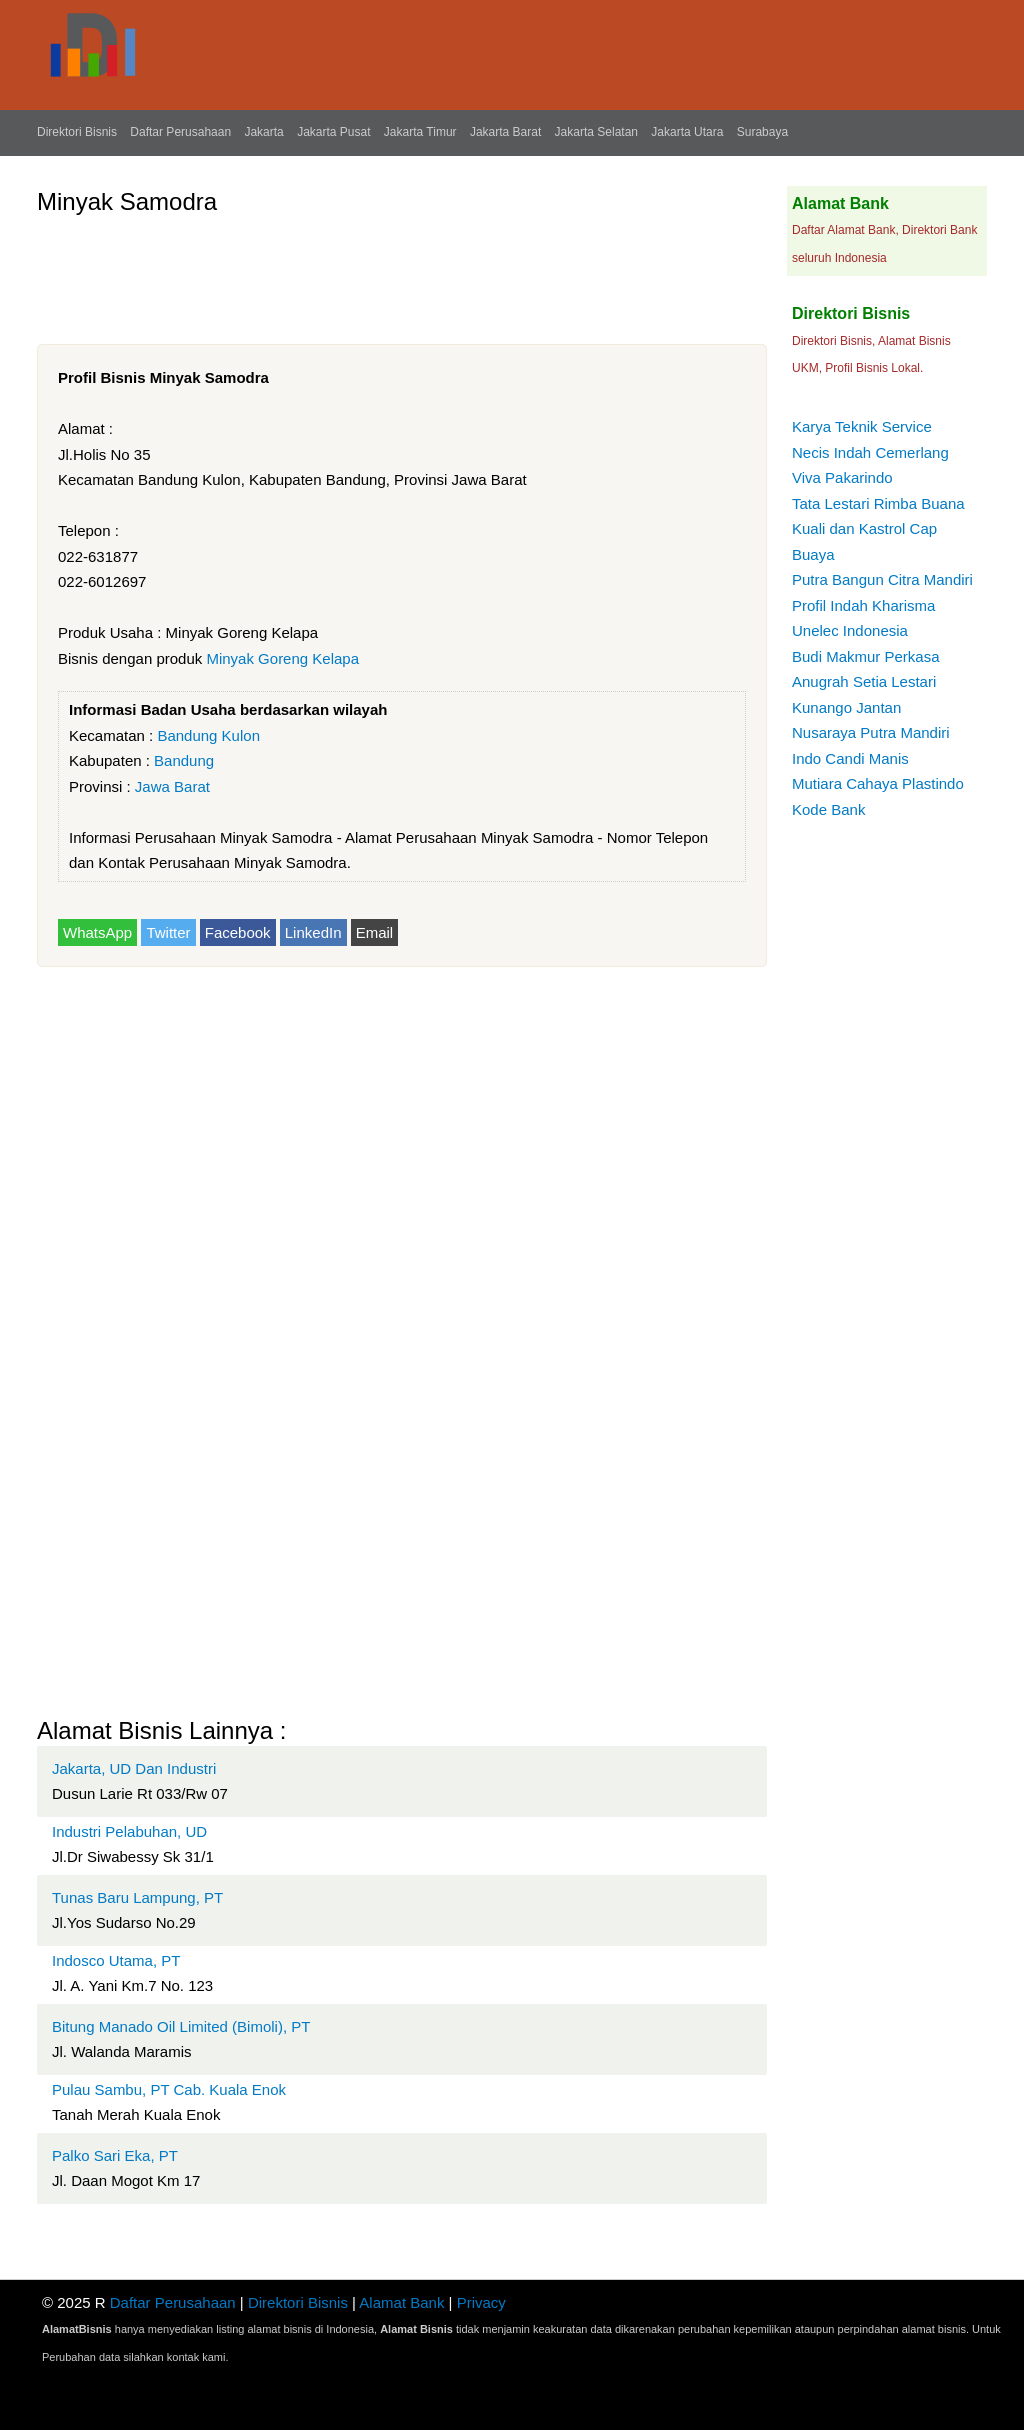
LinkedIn (313, 932)
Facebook (238, 932)
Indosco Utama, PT (116, 1960)
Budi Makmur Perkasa (866, 656)
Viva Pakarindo (842, 477)
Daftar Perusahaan (180, 132)
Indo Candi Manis (850, 758)
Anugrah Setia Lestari (864, 681)
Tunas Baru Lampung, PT (137, 1897)
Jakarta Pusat (333, 132)
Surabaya (762, 132)
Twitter (168, 932)
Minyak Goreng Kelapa (282, 658)
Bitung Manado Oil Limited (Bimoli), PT (181, 2026)
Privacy (481, 2302)
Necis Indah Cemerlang (870, 452)
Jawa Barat (172, 786)
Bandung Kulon (208, 735)
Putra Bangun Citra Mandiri (882, 579)
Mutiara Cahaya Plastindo (878, 783)
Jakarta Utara (687, 132)
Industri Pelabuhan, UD (129, 1831)
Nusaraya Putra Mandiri (871, 732)
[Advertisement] (401, 272)
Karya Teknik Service (862, 426)
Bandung (184, 760)
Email (375, 932)
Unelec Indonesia (850, 630)
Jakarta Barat (505, 132)
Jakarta (263, 132)
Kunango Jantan (846, 707)
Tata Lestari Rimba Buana (878, 503)
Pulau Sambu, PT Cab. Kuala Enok (169, 2089)
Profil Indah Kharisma (863, 605)
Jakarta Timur (420, 132)
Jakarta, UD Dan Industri (134, 1768)
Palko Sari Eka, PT (115, 2155)
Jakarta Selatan (596, 132)
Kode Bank (828, 809)
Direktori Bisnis (77, 132)
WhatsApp (97, 932)
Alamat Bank (401, 2302)
